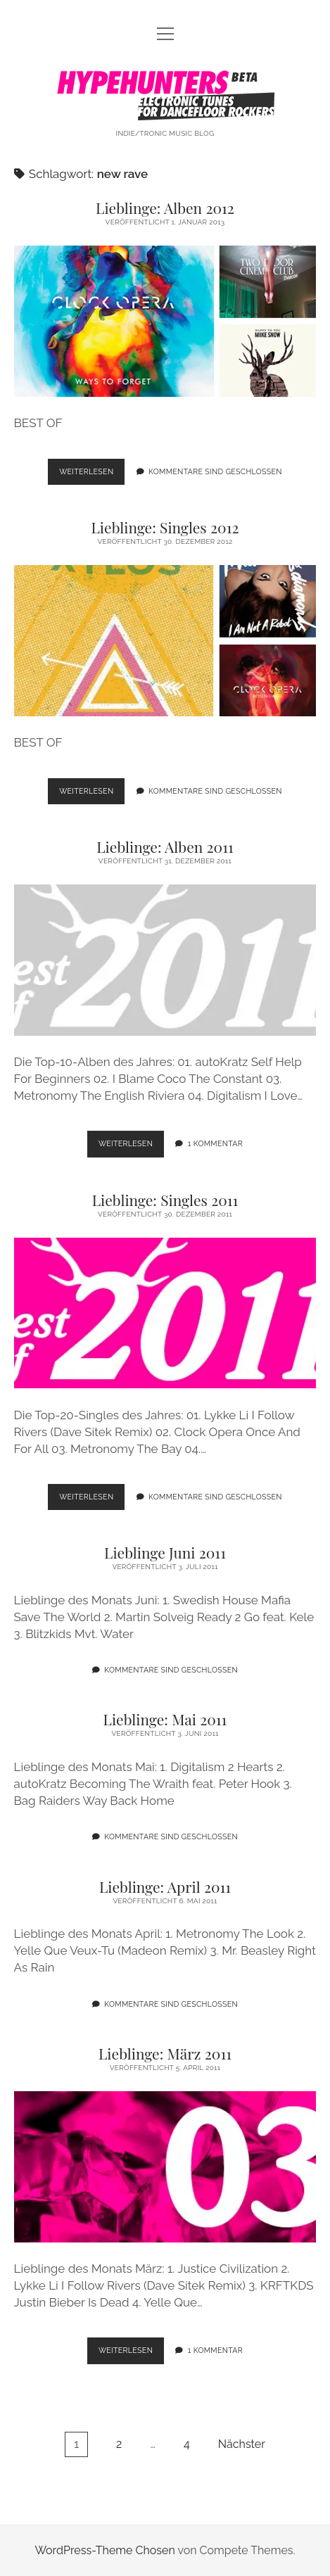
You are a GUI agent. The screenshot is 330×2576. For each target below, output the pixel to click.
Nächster (241, 2444)
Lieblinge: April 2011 (165, 1886)
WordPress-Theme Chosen (104, 2550)
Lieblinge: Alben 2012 (165, 207)
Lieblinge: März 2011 (165, 2053)
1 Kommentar (215, 1143)
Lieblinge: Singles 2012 (165, 527)
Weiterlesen (92, 474)
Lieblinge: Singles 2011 (165, 1200)
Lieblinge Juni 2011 (165, 1552)
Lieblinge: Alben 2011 (164, 846)
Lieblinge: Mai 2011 (165, 1719)
